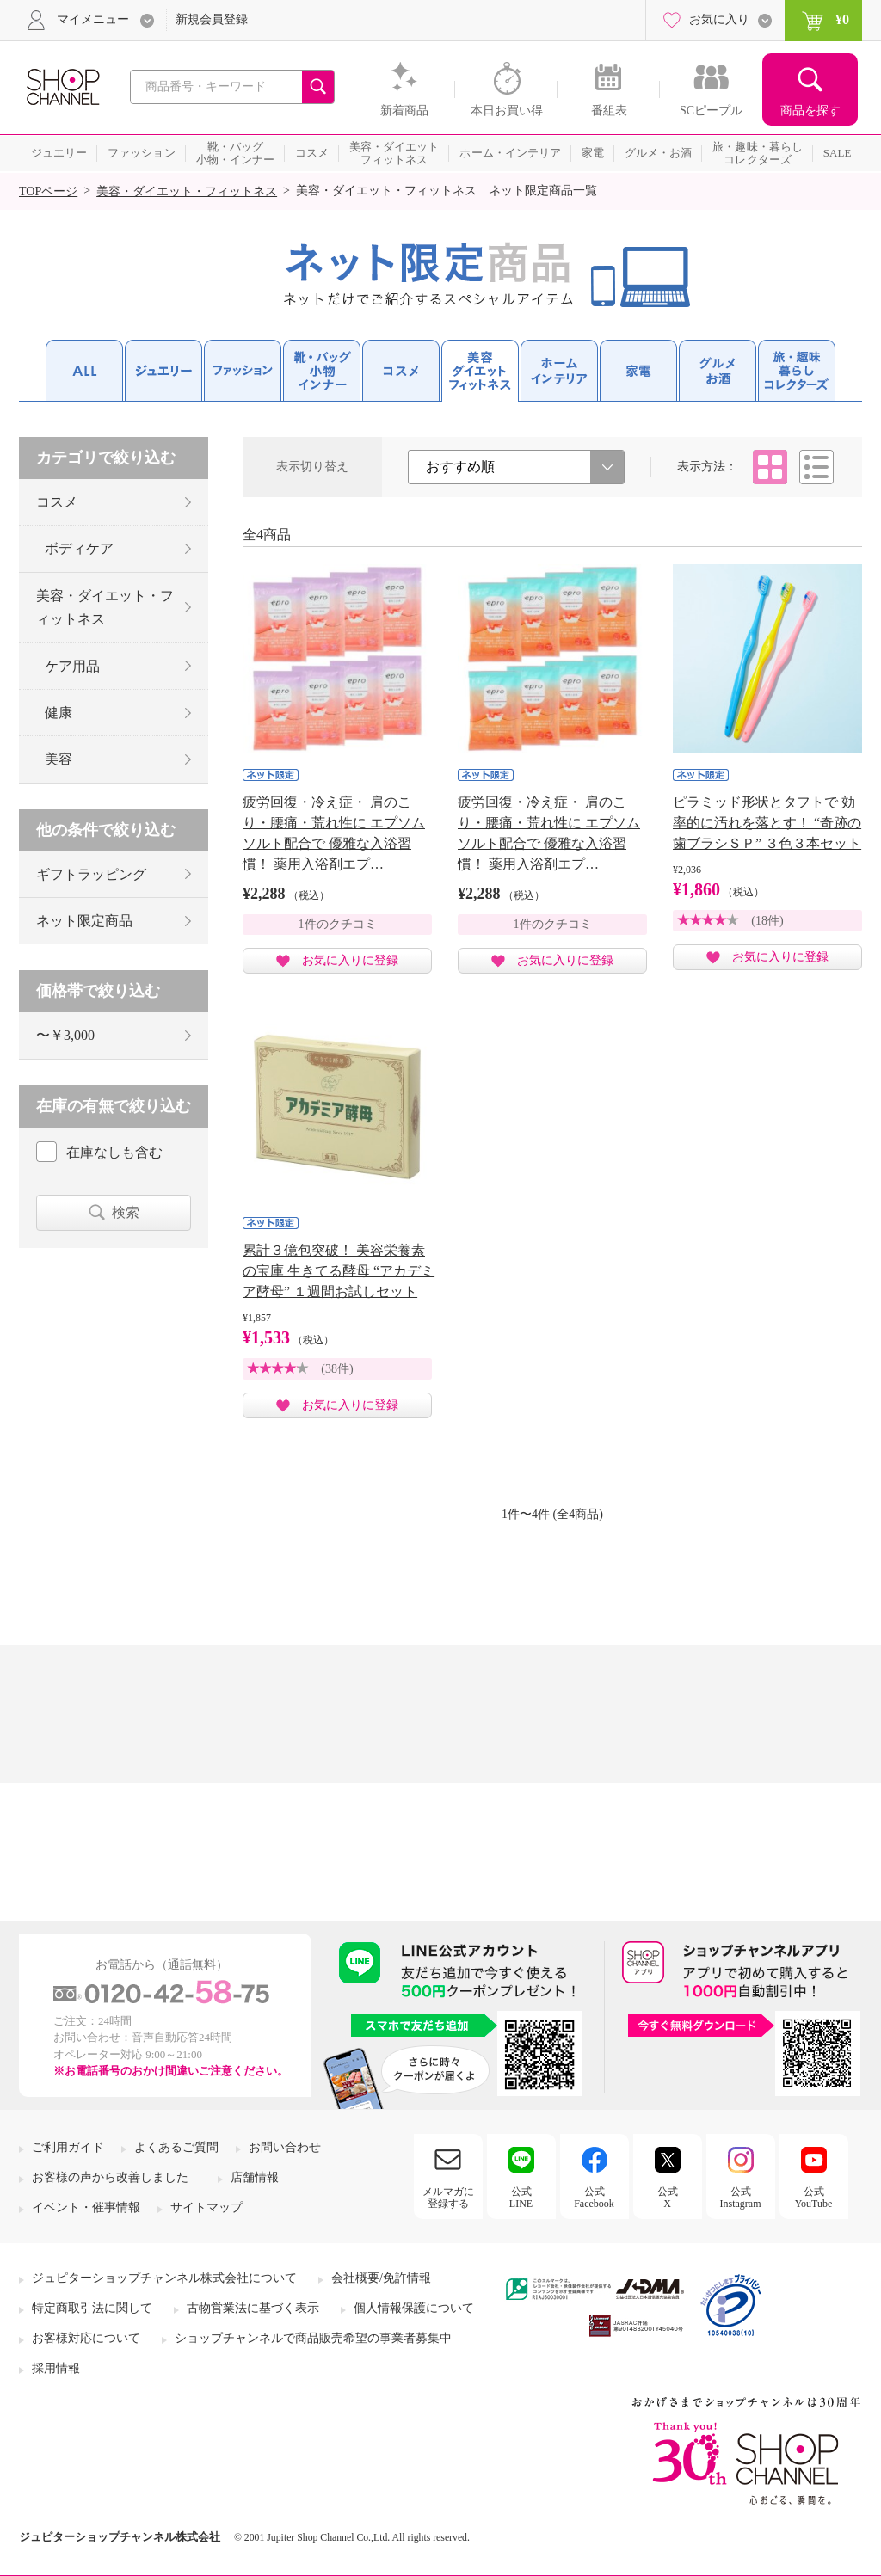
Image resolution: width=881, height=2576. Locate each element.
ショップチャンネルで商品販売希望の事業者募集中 (313, 2338)
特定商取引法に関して (92, 2308)
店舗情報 (255, 2177)
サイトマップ (206, 2207)
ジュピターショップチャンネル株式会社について (164, 2278)
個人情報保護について (414, 2308)
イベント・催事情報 (86, 2207)
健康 (58, 712)
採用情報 (56, 2368)
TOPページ (48, 191)
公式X (667, 2198)
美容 (58, 759)
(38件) (337, 1368)
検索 (125, 1212)
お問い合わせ (285, 2147)
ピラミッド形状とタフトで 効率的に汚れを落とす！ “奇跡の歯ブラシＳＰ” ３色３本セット (767, 823)
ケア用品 (72, 666)
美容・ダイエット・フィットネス (186, 191)
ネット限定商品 (84, 920)
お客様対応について (86, 2338)
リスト (816, 467)
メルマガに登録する (448, 2198)
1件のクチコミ (338, 924)
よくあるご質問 (176, 2147)
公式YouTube (814, 2198)
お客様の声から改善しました (110, 2177)
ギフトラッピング (91, 874)
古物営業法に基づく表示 (253, 2308)
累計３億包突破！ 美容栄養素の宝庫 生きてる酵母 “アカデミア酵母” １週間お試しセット (338, 1271)
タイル (770, 467)
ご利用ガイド (68, 2147)
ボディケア (79, 548)
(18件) (767, 920)
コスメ (56, 502)
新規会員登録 (212, 19)
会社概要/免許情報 (381, 2278)
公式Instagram (740, 2198)
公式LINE (521, 2198)
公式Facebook (594, 2198)
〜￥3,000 (65, 1035)
